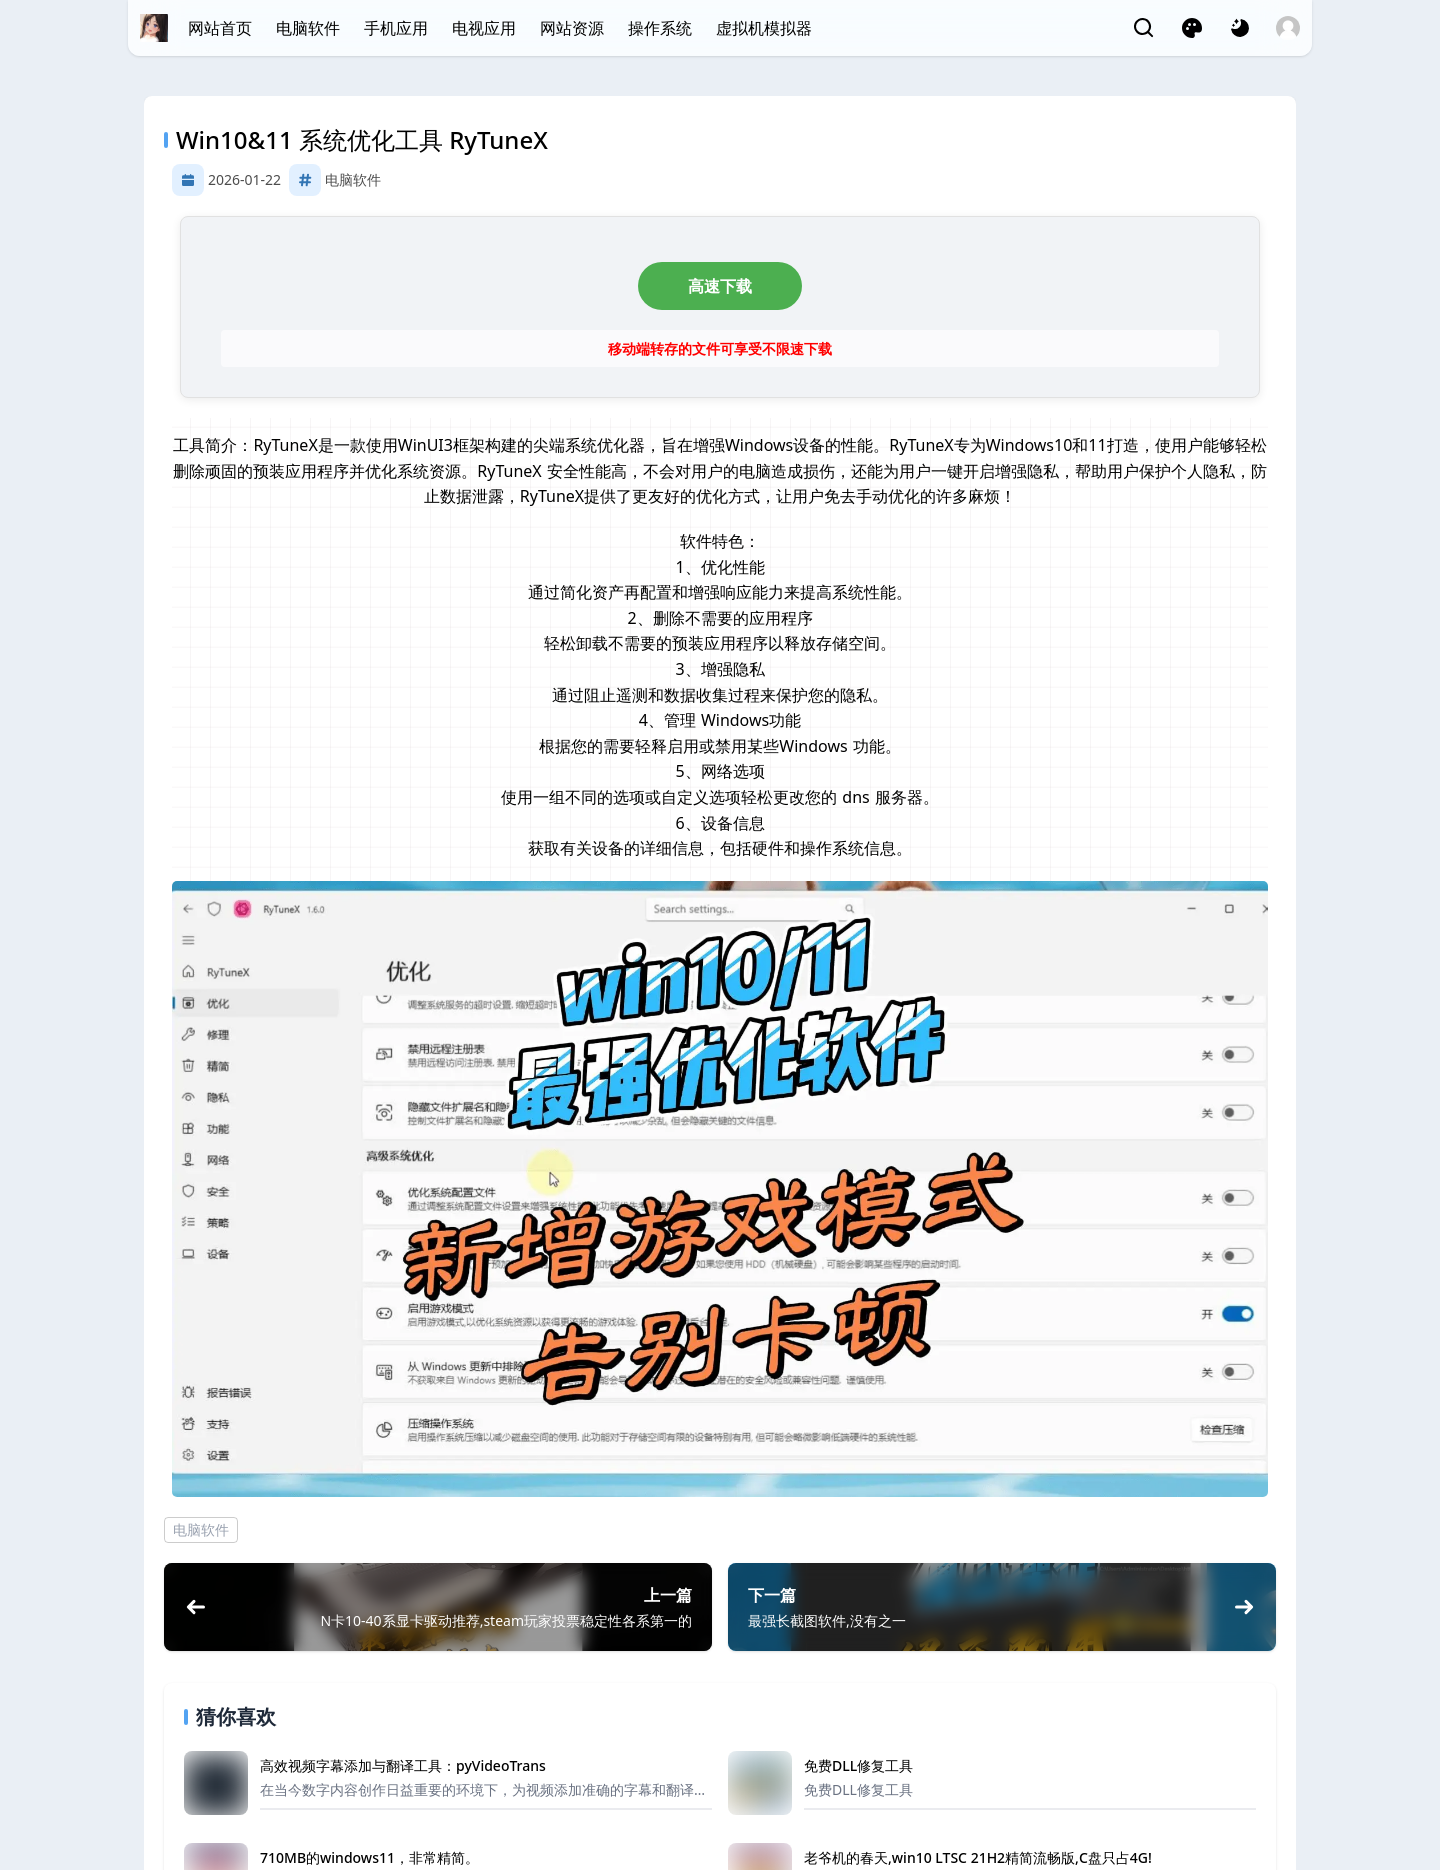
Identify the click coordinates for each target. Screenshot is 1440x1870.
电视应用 (484, 28)
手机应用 (396, 28)
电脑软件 (308, 28)
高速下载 (720, 286)
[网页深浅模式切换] (1240, 28)
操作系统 (660, 28)
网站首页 (220, 28)
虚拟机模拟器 (764, 28)
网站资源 (572, 28)
